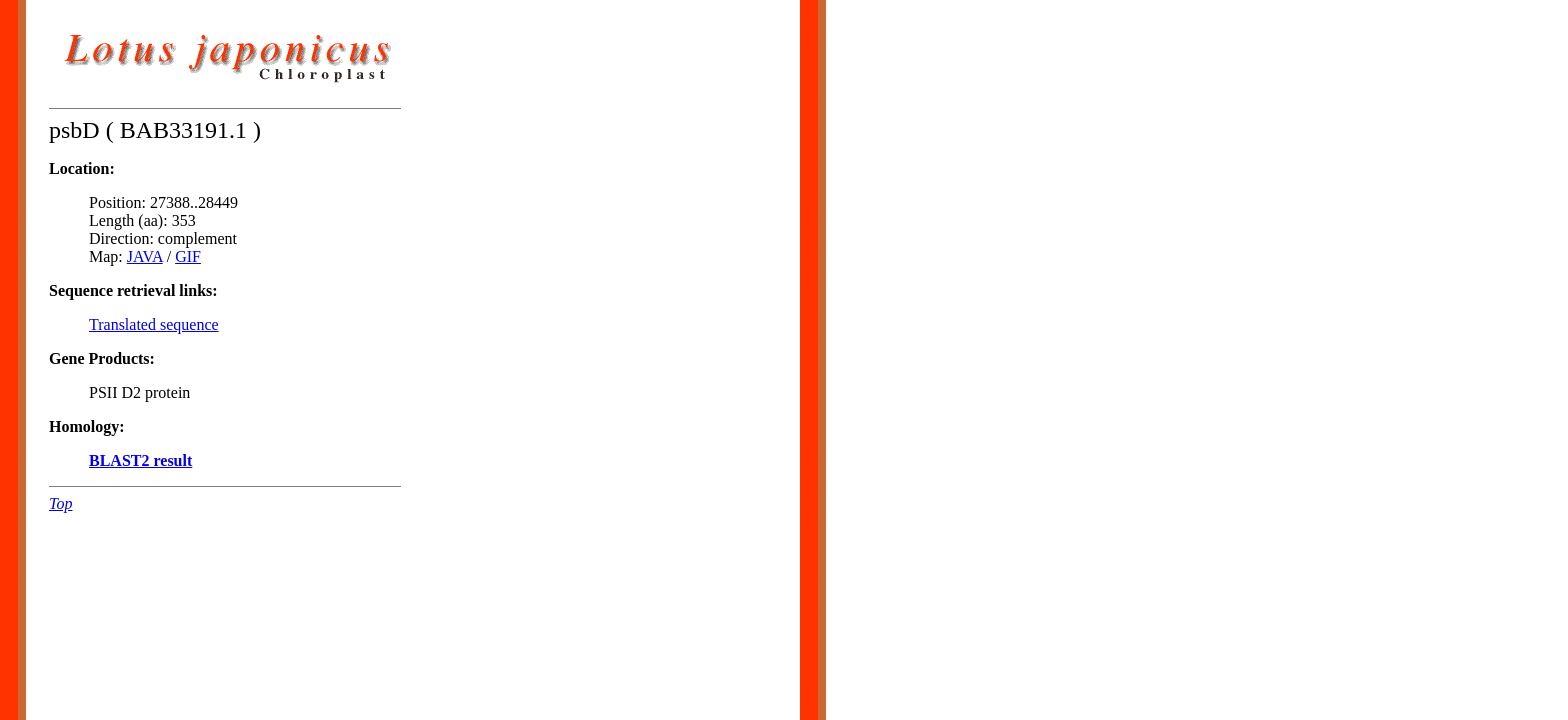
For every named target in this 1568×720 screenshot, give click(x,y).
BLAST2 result (140, 460)
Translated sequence (154, 324)
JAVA (145, 256)
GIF (188, 256)
